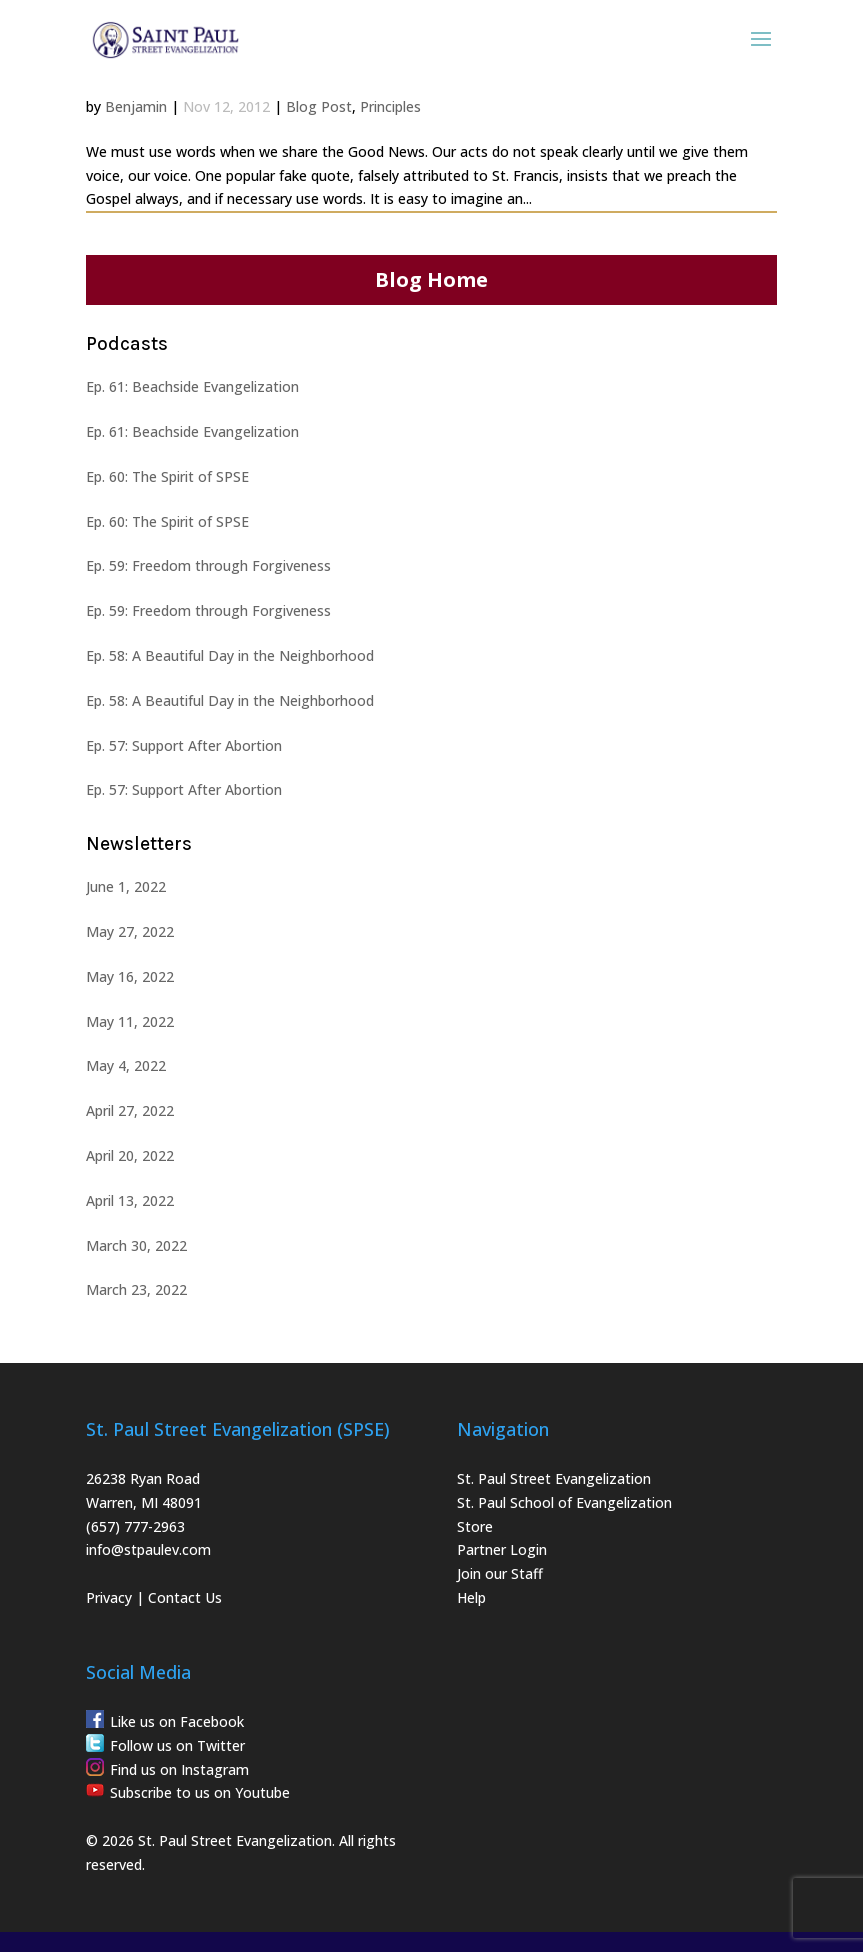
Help (471, 1597)
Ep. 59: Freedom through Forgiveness (208, 565)
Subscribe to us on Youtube (200, 1792)
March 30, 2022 (136, 1245)
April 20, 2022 (130, 1155)
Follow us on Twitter (177, 1745)
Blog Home (431, 279)
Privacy (109, 1597)
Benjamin (136, 106)
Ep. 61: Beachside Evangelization (192, 386)
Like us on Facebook (177, 1721)
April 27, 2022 (130, 1110)
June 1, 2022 (126, 886)
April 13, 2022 (130, 1200)
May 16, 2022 (130, 976)
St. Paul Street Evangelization (554, 1478)
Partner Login (502, 1549)
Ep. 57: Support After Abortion (184, 745)
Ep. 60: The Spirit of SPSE (167, 476)
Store (475, 1526)
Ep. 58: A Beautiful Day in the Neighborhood (230, 655)
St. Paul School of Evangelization (564, 1502)
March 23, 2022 (136, 1289)
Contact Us (185, 1597)
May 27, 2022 (130, 931)
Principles (390, 106)
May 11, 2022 (130, 1021)
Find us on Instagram (179, 1769)
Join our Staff (500, 1573)
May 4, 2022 (126, 1065)
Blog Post (319, 106)
